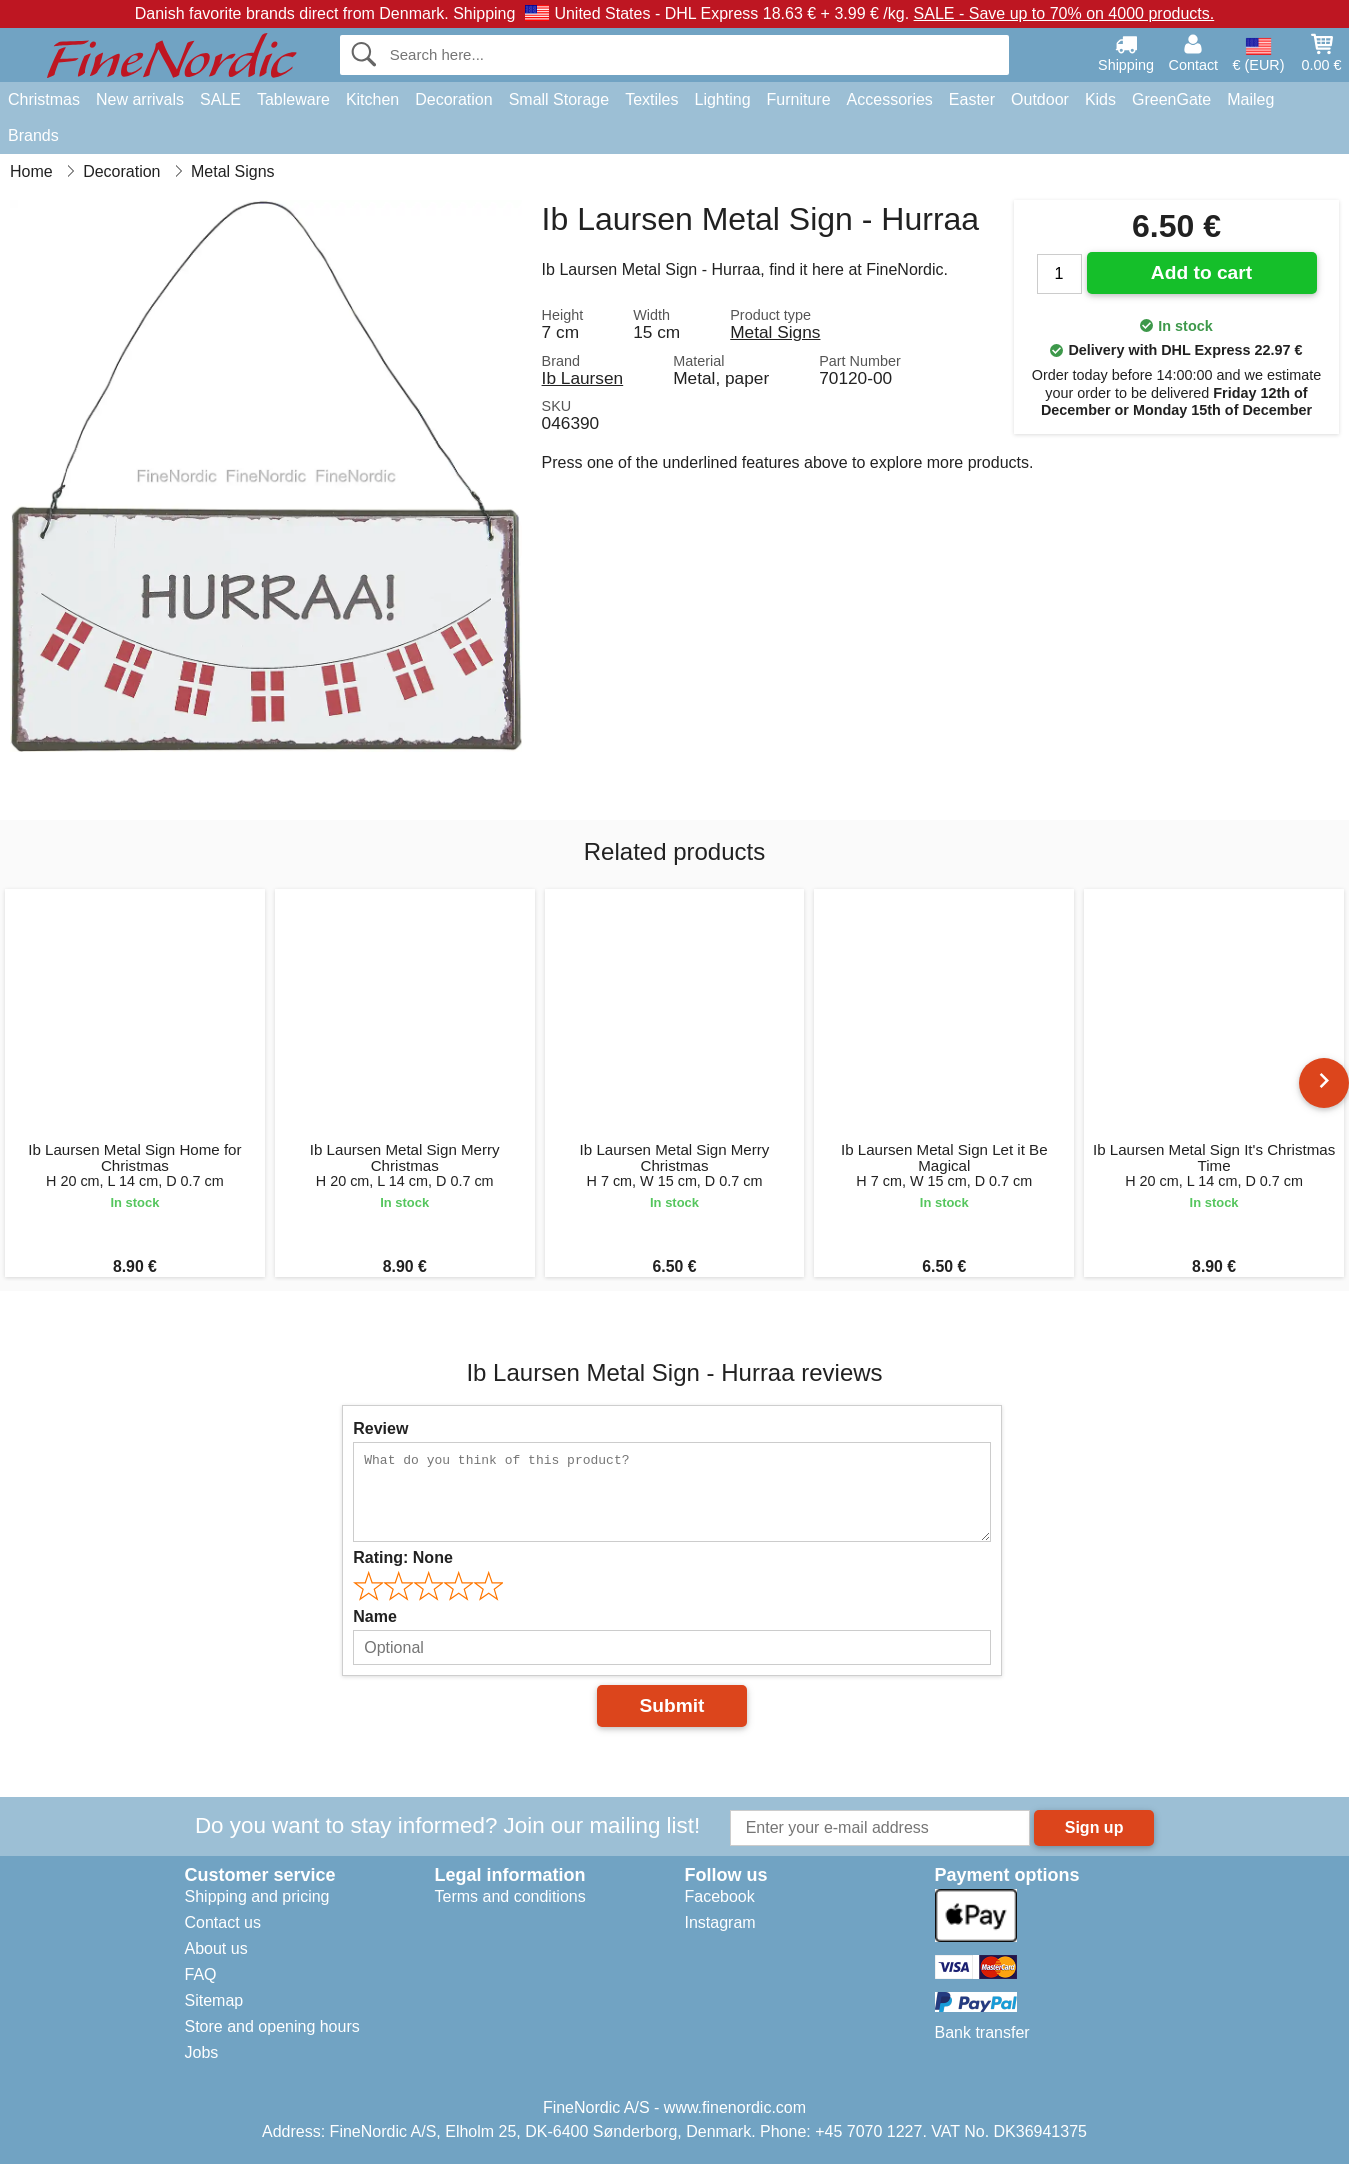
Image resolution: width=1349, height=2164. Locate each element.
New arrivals (140, 99)
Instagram (720, 1922)
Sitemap (214, 2000)
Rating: (403, 1557)
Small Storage (559, 99)
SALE (220, 99)
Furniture (799, 99)
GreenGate (1171, 99)
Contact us (223, 1922)
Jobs (202, 2052)
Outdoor (1040, 99)
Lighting (723, 99)
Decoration (453, 99)
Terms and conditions (510, 1896)
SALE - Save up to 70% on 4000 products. (1064, 13)
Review (380, 1428)
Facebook (720, 1896)
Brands (33, 135)
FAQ (201, 1974)
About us (216, 1948)
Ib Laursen (583, 378)
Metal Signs (775, 332)
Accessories (890, 99)
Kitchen (372, 99)
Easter (972, 99)
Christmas (44, 99)
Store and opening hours (272, 2026)
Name (375, 1616)
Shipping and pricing (257, 1896)
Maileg (1250, 99)
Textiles (651, 99)
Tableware (293, 99)
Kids (1100, 99)
